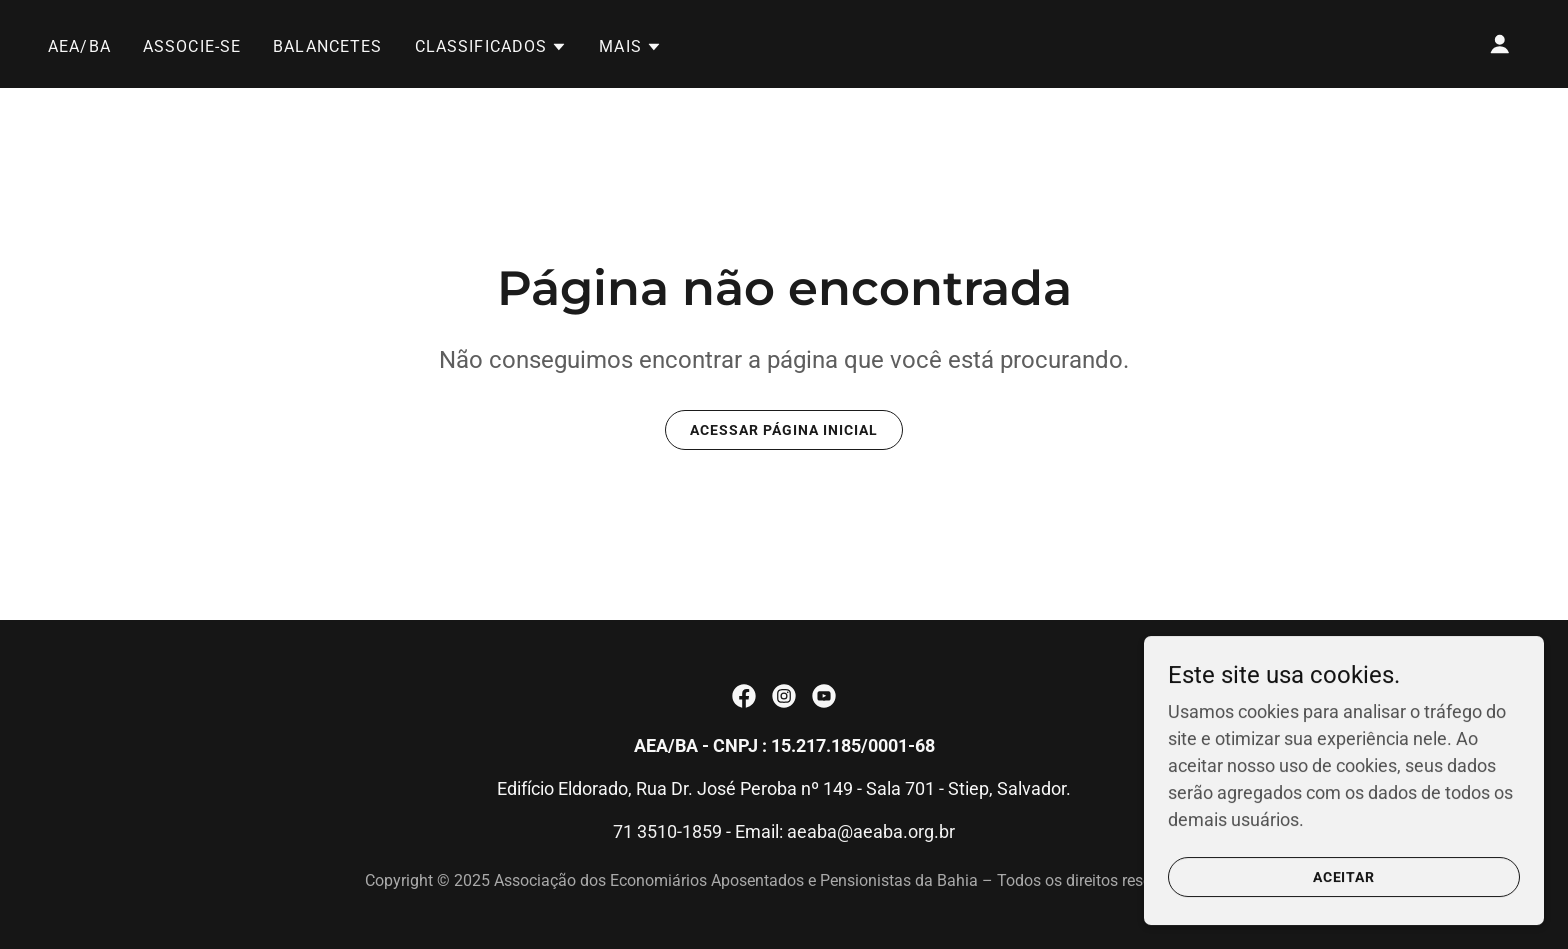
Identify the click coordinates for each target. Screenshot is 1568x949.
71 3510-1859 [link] (667, 831)
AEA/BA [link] (79, 46)
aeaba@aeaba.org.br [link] (871, 831)
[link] (744, 696)
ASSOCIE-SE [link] (192, 46)
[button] (491, 47)
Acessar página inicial (784, 430)
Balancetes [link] (327, 46)
